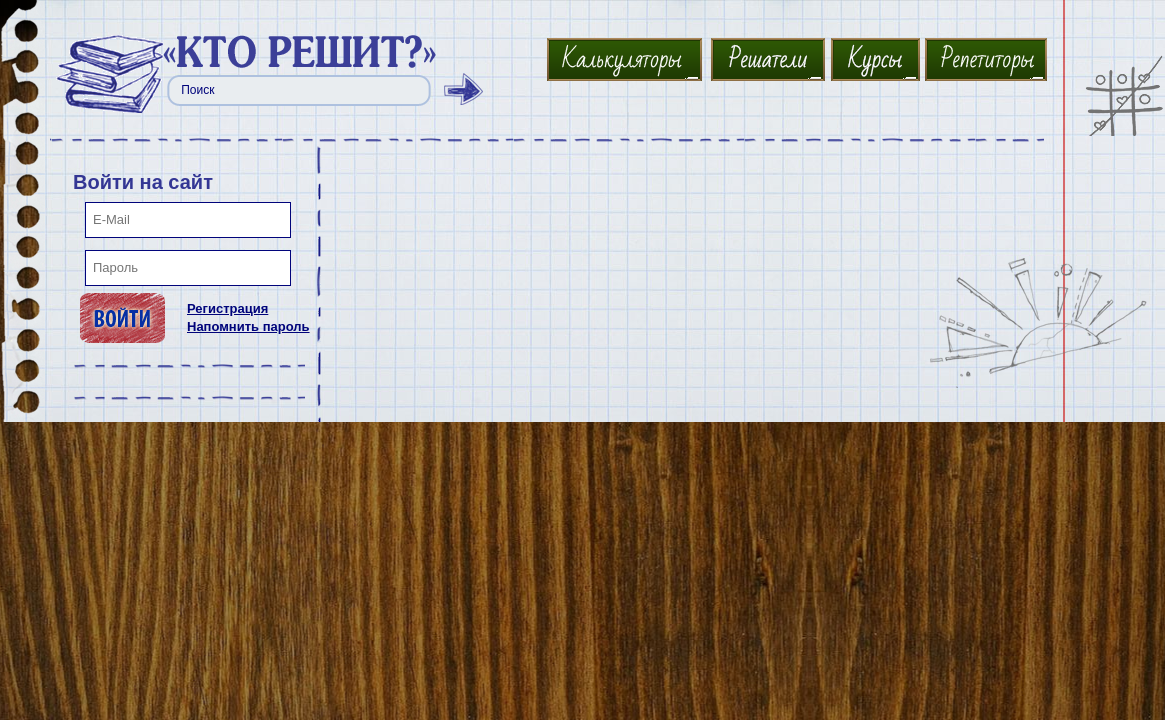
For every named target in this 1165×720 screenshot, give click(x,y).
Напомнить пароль (248, 326)
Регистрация (227, 308)
